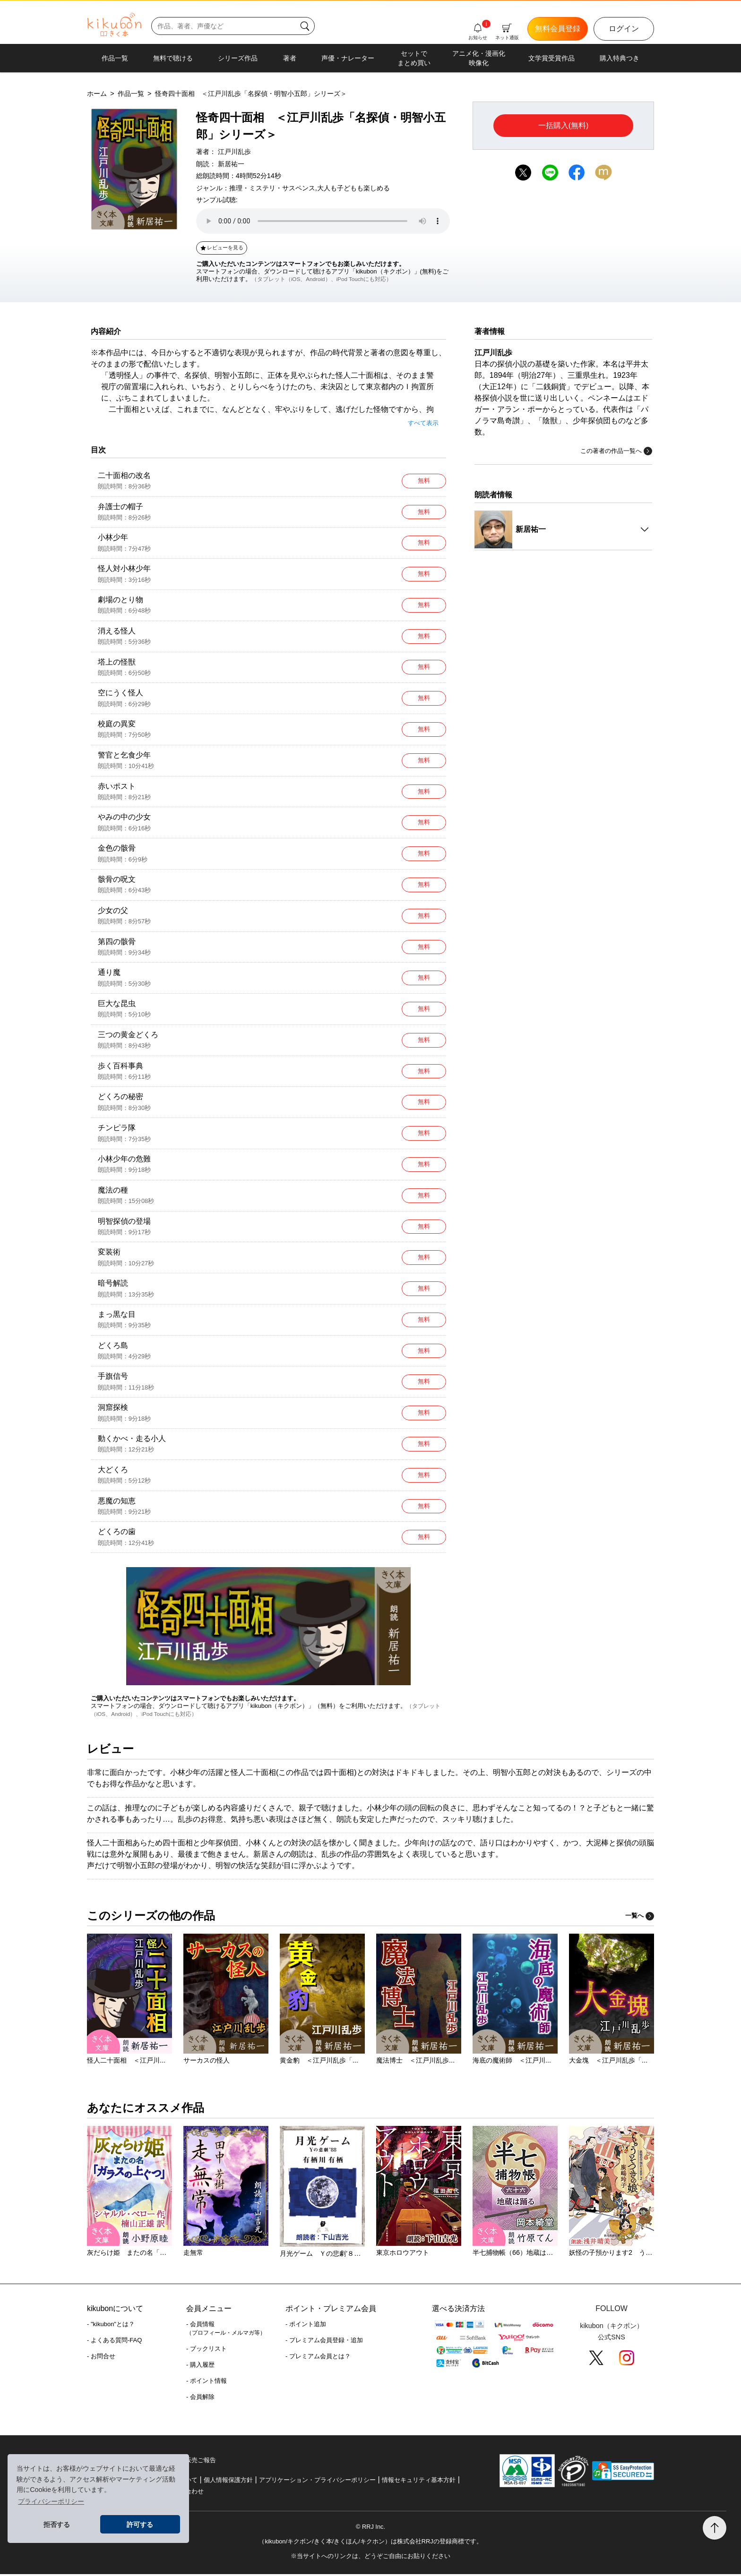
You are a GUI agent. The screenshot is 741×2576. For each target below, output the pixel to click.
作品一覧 (115, 58)
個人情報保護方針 (228, 2481)
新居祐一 (231, 164)
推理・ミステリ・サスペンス (272, 188)
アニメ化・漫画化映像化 (478, 58)
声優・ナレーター (347, 58)
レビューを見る (221, 247)
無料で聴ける (173, 58)
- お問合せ (101, 2358)
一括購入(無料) (563, 125)
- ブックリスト (206, 2350)
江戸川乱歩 (234, 151)
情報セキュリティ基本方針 (419, 2481)
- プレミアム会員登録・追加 (324, 2342)
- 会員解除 (200, 2398)
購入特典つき (619, 58)
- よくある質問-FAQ (114, 2342)
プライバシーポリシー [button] (51, 2501)
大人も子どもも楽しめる (353, 188)
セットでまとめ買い (414, 58)
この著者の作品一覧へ (616, 451)
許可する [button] (140, 2524)
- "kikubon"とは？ (111, 2325)
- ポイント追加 (305, 2325)
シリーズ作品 (238, 58)
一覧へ (639, 1917)
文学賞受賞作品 (551, 58)
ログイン (624, 29)
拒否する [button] (56, 2524)
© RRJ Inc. (370, 2528)
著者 (289, 58)
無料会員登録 (557, 29)
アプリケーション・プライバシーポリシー (317, 2481)
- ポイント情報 (206, 2382)
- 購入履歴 (200, 2366)
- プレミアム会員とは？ (318, 2358)
